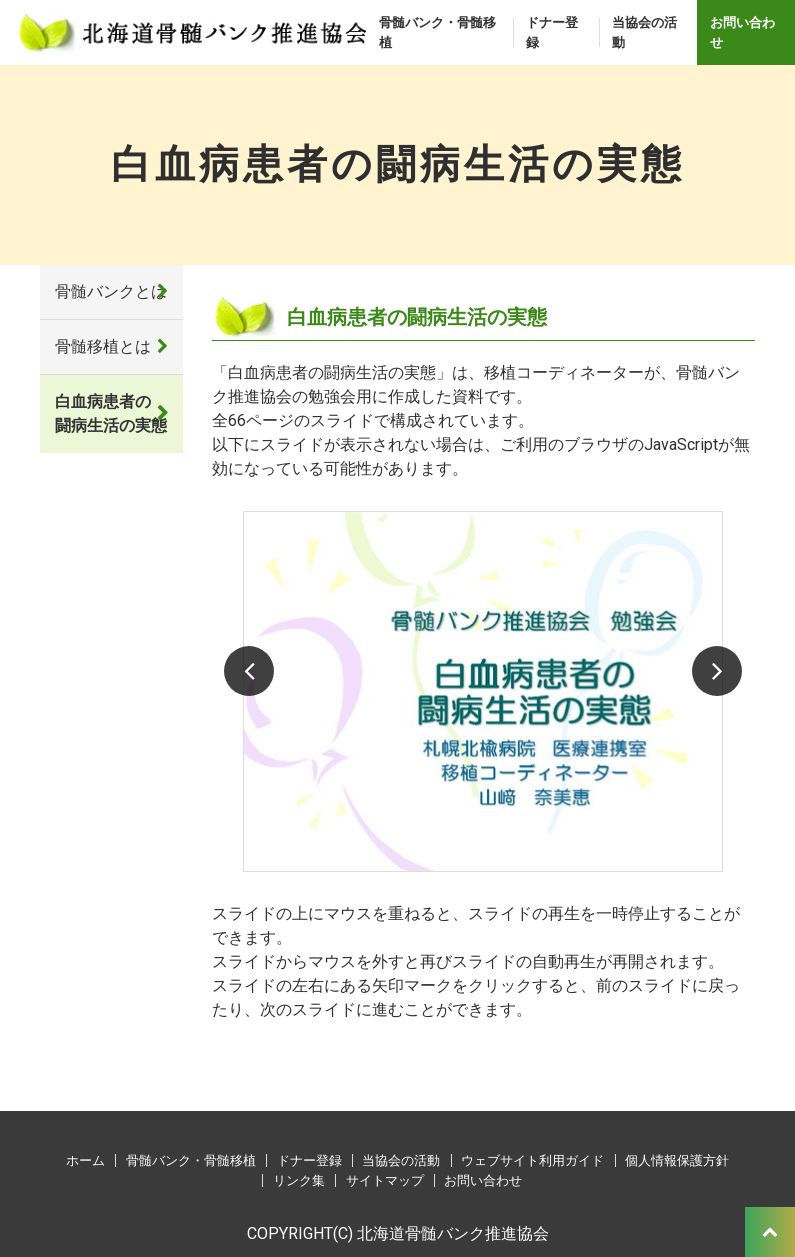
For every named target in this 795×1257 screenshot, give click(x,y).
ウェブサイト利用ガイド (532, 1160)
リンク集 (299, 1180)
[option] (483, 691)
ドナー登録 (552, 32)
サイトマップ (385, 1180)
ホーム (85, 1160)
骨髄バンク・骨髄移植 (437, 32)
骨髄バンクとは (111, 291)
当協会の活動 (644, 32)
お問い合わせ (742, 32)
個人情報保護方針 (677, 1160)
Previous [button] (249, 671)
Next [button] (717, 671)
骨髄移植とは (103, 346)
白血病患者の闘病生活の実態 (111, 413)
